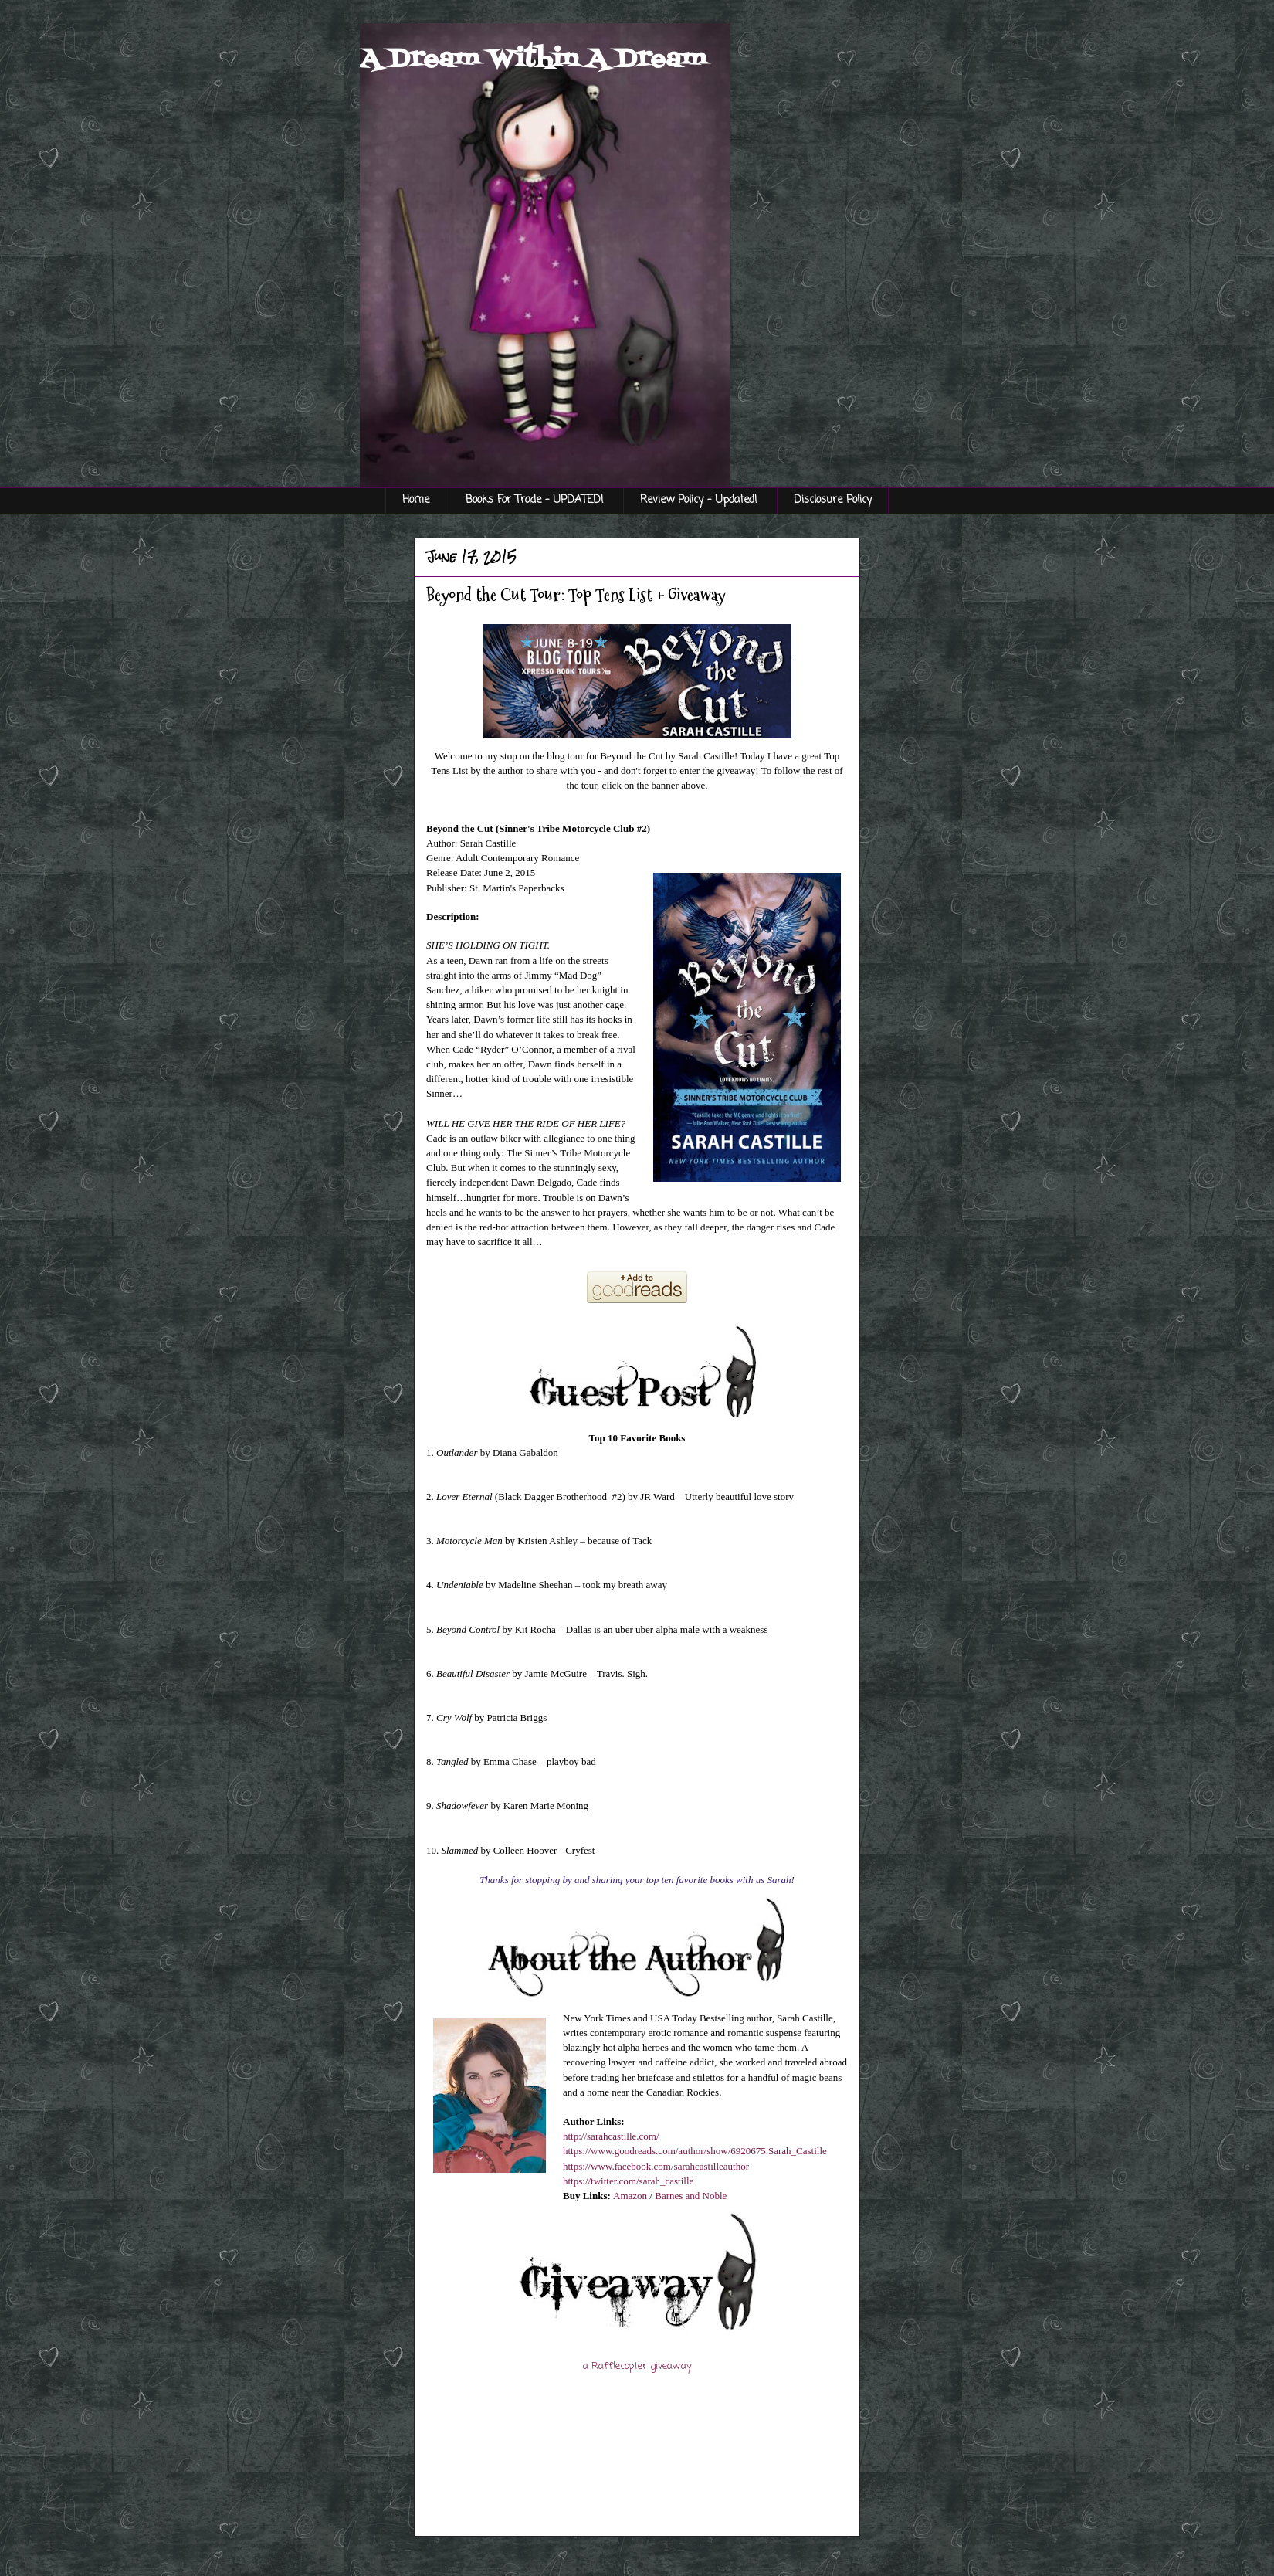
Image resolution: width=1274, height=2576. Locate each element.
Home (415, 500)
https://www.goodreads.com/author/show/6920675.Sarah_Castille (695, 2151)
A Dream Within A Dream (533, 59)
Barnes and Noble (691, 2195)
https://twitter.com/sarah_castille (628, 2181)
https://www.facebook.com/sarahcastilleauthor (656, 2166)
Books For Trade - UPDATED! (535, 500)
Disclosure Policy (833, 500)
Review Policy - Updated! (698, 500)
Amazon (630, 2195)
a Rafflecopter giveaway (637, 2366)
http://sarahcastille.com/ (611, 2136)
